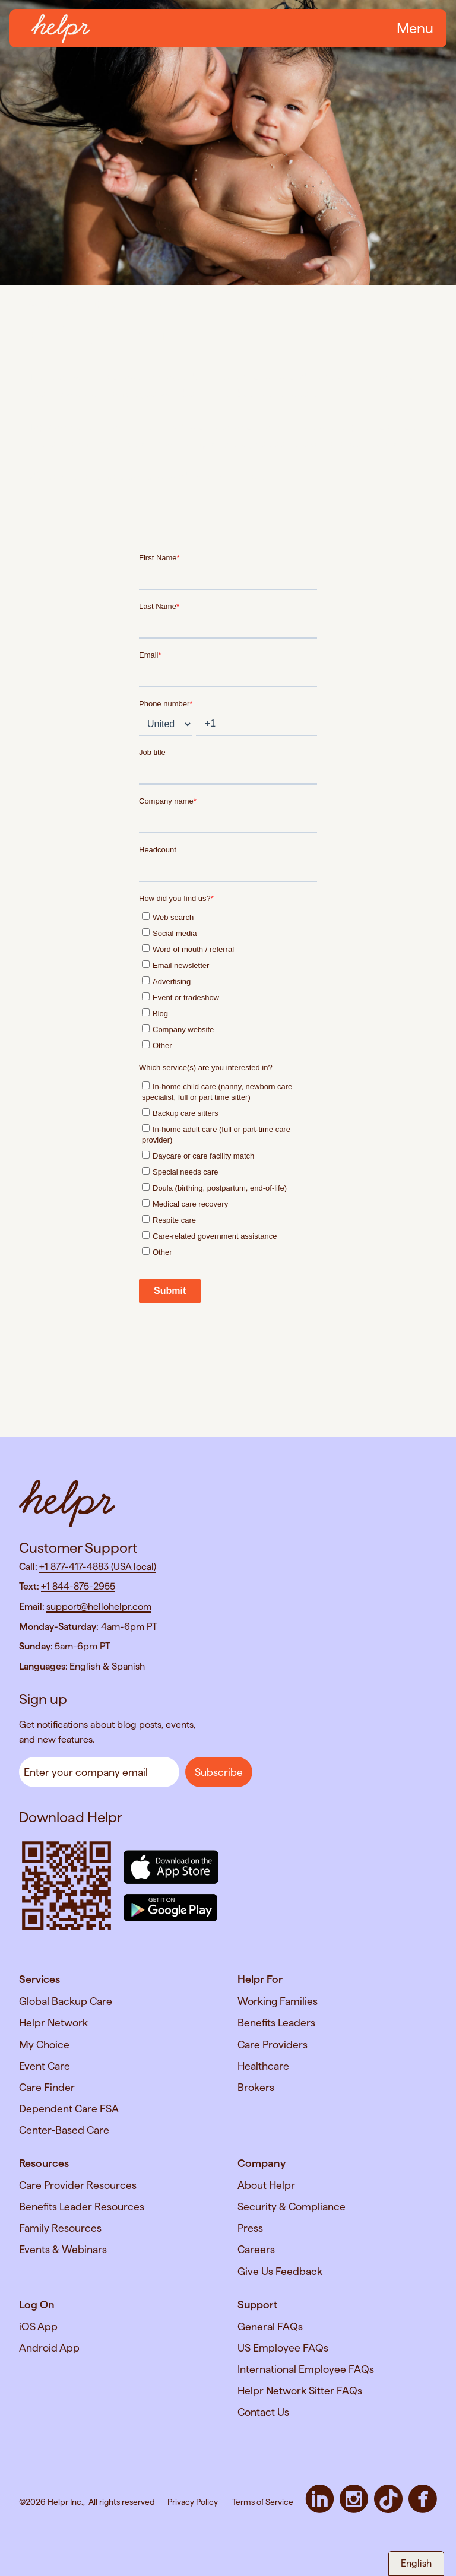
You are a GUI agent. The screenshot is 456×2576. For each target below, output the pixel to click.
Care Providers (273, 2044)
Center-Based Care (64, 2130)
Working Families (278, 2001)
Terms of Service (262, 2502)
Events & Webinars (63, 2249)
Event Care (44, 2065)
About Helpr (266, 2185)
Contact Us (263, 2412)
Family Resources (60, 2228)
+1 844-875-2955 (78, 1586)
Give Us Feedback (280, 2271)
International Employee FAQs (306, 2369)
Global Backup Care (65, 2001)
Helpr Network (53, 2022)
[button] (413, 28)
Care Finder (47, 2087)
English (416, 2563)
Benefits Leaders (276, 2022)
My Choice (44, 2044)
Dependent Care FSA (69, 2108)
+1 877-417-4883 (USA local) (97, 1567)
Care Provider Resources (78, 2185)
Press (250, 2228)
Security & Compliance (292, 2206)
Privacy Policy (192, 2502)
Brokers (256, 2087)
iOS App (38, 2326)
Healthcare (263, 2065)
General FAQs (270, 2326)
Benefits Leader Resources (81, 2206)
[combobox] (416, 2563)
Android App (49, 2347)
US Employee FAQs (283, 2347)
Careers (256, 2249)
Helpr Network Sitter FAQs (300, 2390)
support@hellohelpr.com (98, 1606)
